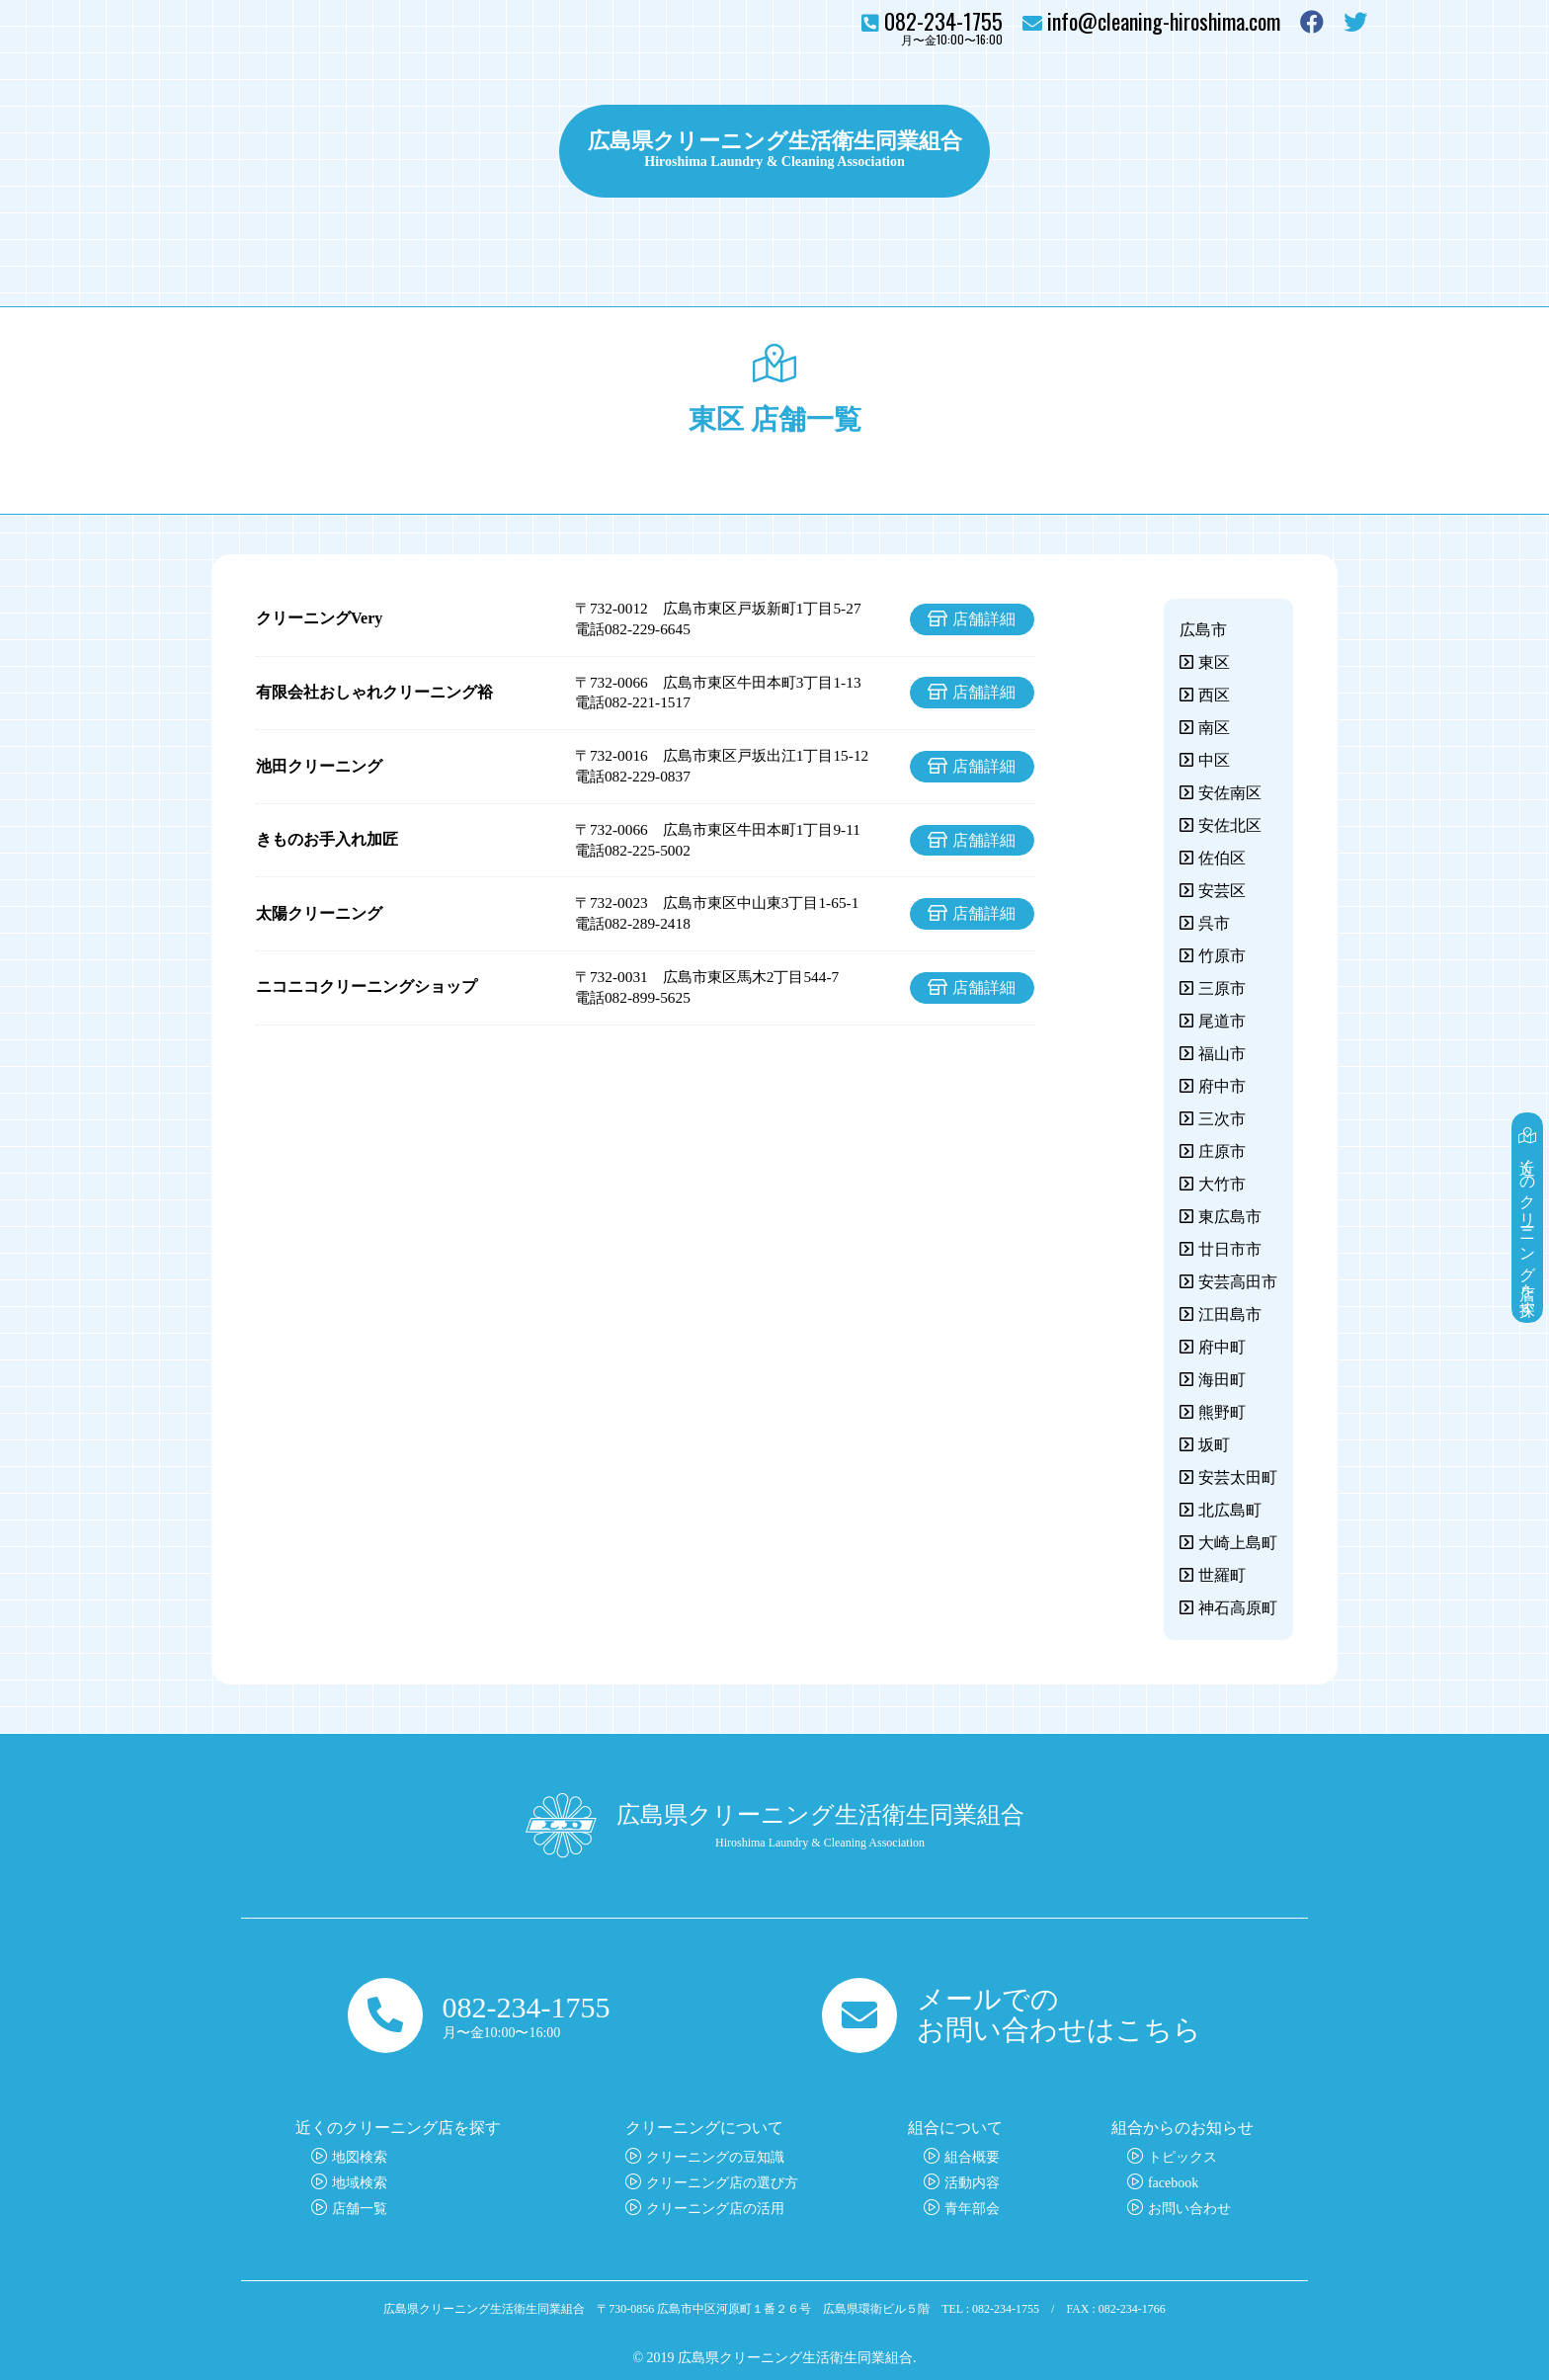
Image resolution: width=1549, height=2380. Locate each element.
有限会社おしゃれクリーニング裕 (374, 692)
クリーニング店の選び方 (722, 2182)
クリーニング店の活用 (715, 2208)
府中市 (1222, 1086)
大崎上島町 (1237, 1542)
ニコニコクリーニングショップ (366, 986)
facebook (1173, 2182)
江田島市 (1230, 1314)
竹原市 (1222, 955)
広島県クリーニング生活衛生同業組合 (774, 138)
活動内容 (972, 2182)
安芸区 (1222, 890)
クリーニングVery (319, 618)
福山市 (1222, 1053)
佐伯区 (1222, 858)
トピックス (1052, 151)
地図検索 (359, 2157)
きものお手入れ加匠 (327, 839)
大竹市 (1222, 1184)
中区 (1214, 760)
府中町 (1222, 1347)
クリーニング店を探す (271, 151)
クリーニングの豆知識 (715, 2157)
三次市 (1222, 1118)
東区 (1214, 662)
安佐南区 (1230, 792)
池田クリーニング (319, 766)
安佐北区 (1230, 825)
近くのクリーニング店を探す (1527, 1217)
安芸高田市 (1237, 1281)
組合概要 (972, 2157)
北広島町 (1230, 1510)
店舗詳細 (984, 619)
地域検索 (359, 2182)
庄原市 (1222, 1151)
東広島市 (1230, 1216)
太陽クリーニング (319, 913)
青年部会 (972, 2208)
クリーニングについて (448, 151)
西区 (1214, 695)
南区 (1214, 727)
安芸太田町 (1237, 1477)
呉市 (1214, 923)
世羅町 (1222, 1575)
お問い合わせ (1308, 151)
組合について (1172, 151)
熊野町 (1222, 1412)
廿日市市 (1230, 1249)
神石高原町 (1237, 1608)
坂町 (1214, 1444)
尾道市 (1222, 1021)
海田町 (1222, 1379)
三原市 (1222, 988)
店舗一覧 (359, 2208)
